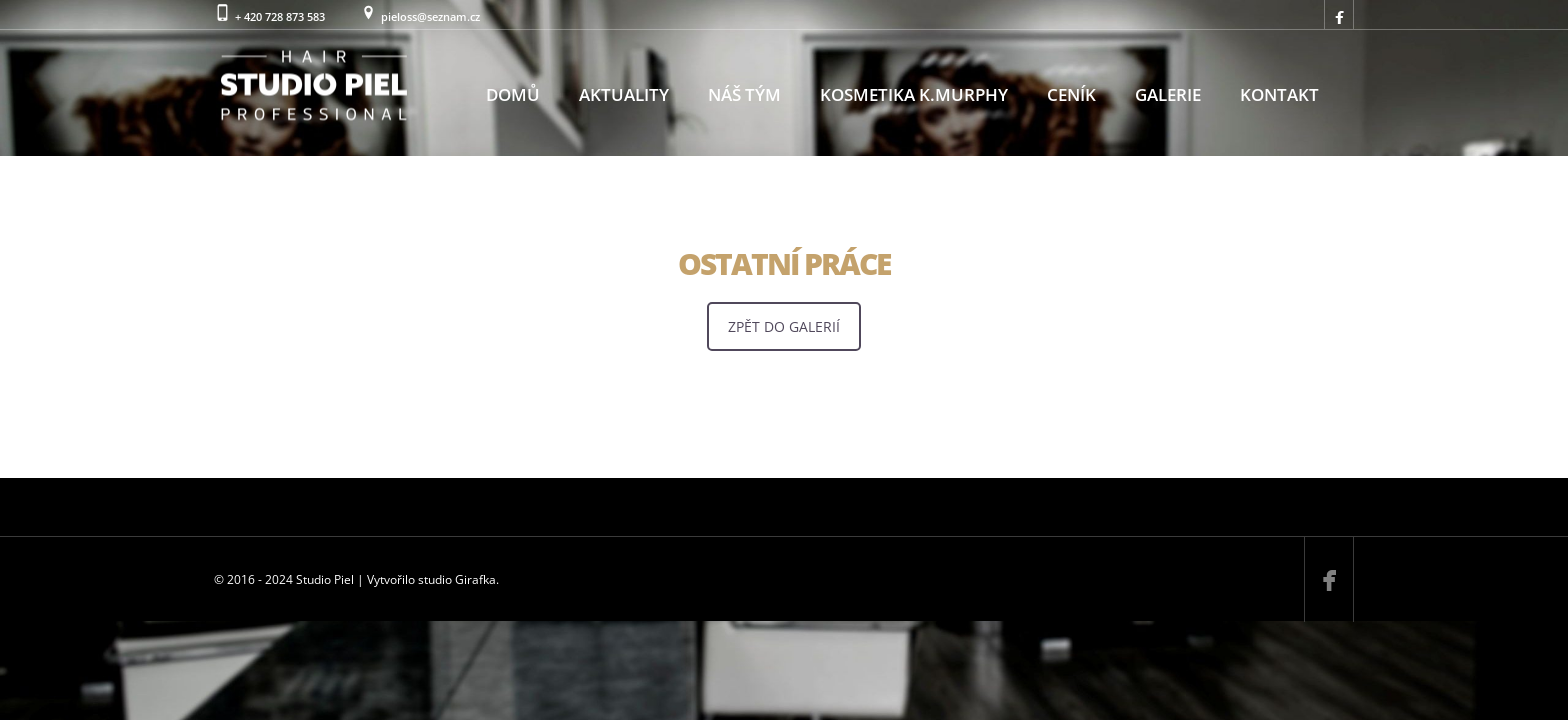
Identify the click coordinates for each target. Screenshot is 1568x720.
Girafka (475, 579)
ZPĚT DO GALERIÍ (784, 326)
